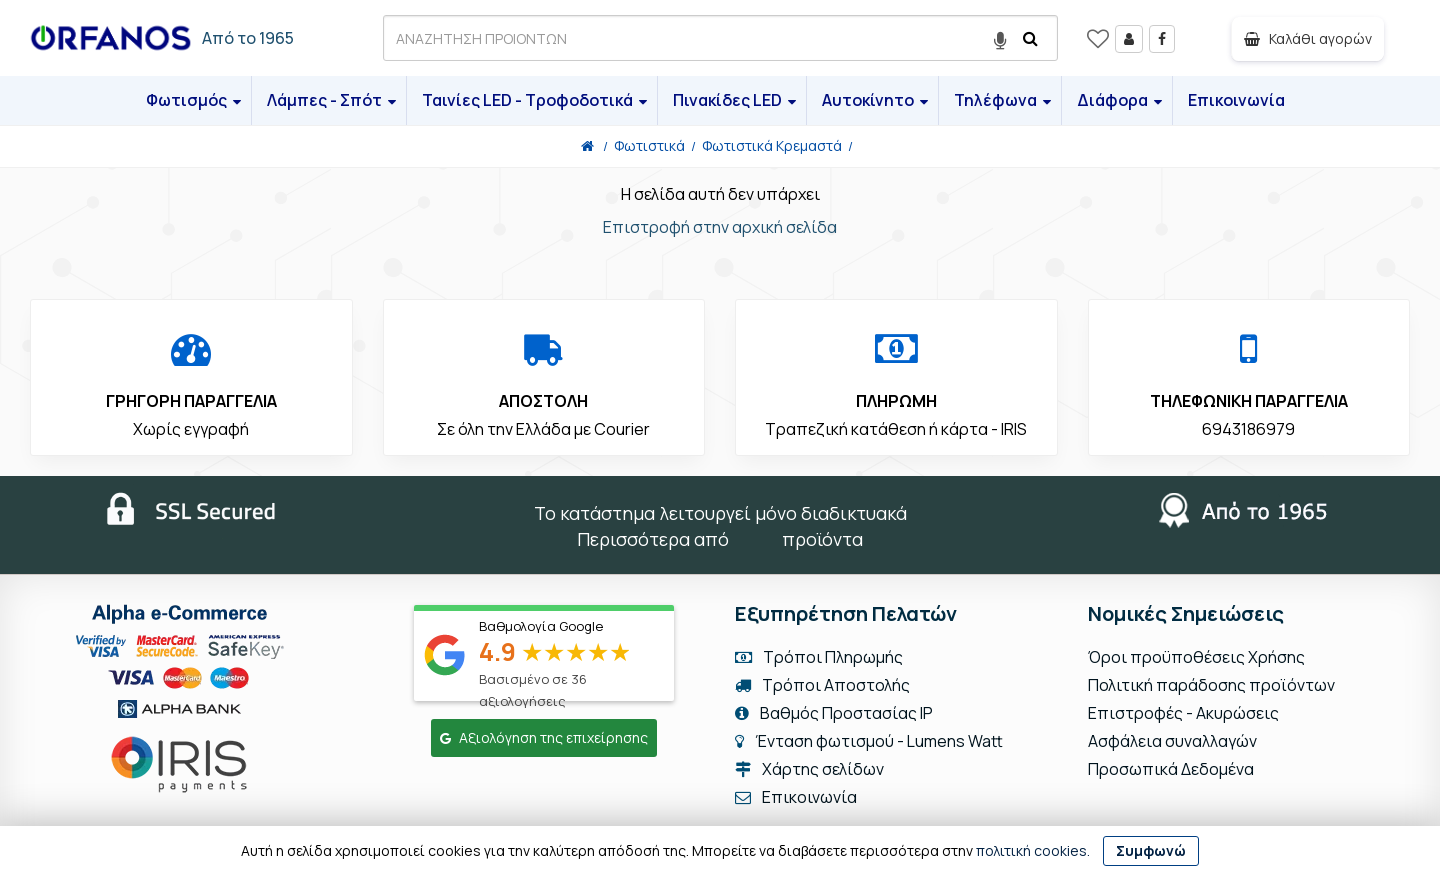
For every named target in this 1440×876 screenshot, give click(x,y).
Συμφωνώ (1151, 850)
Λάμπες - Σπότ (331, 100)
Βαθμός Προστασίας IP (834, 713)
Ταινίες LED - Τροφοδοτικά (534, 100)
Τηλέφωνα (1002, 100)
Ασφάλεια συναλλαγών (1172, 741)
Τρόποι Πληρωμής (819, 657)
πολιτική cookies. (1033, 850)
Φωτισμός (193, 100)
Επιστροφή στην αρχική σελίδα (720, 227)
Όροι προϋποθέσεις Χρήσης (1196, 657)
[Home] (587, 145)
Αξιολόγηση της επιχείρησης (544, 737)
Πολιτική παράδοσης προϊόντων (1211, 685)
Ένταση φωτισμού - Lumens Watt (879, 741)
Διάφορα (1119, 100)
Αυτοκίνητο (875, 100)
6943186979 (1248, 429)
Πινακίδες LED (734, 100)
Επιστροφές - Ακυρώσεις (1183, 713)
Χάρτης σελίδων (809, 769)
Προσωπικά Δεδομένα (1171, 769)
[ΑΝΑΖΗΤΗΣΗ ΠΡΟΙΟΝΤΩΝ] (720, 38)
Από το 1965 (248, 38)
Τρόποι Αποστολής (822, 685)
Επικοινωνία (1236, 100)
